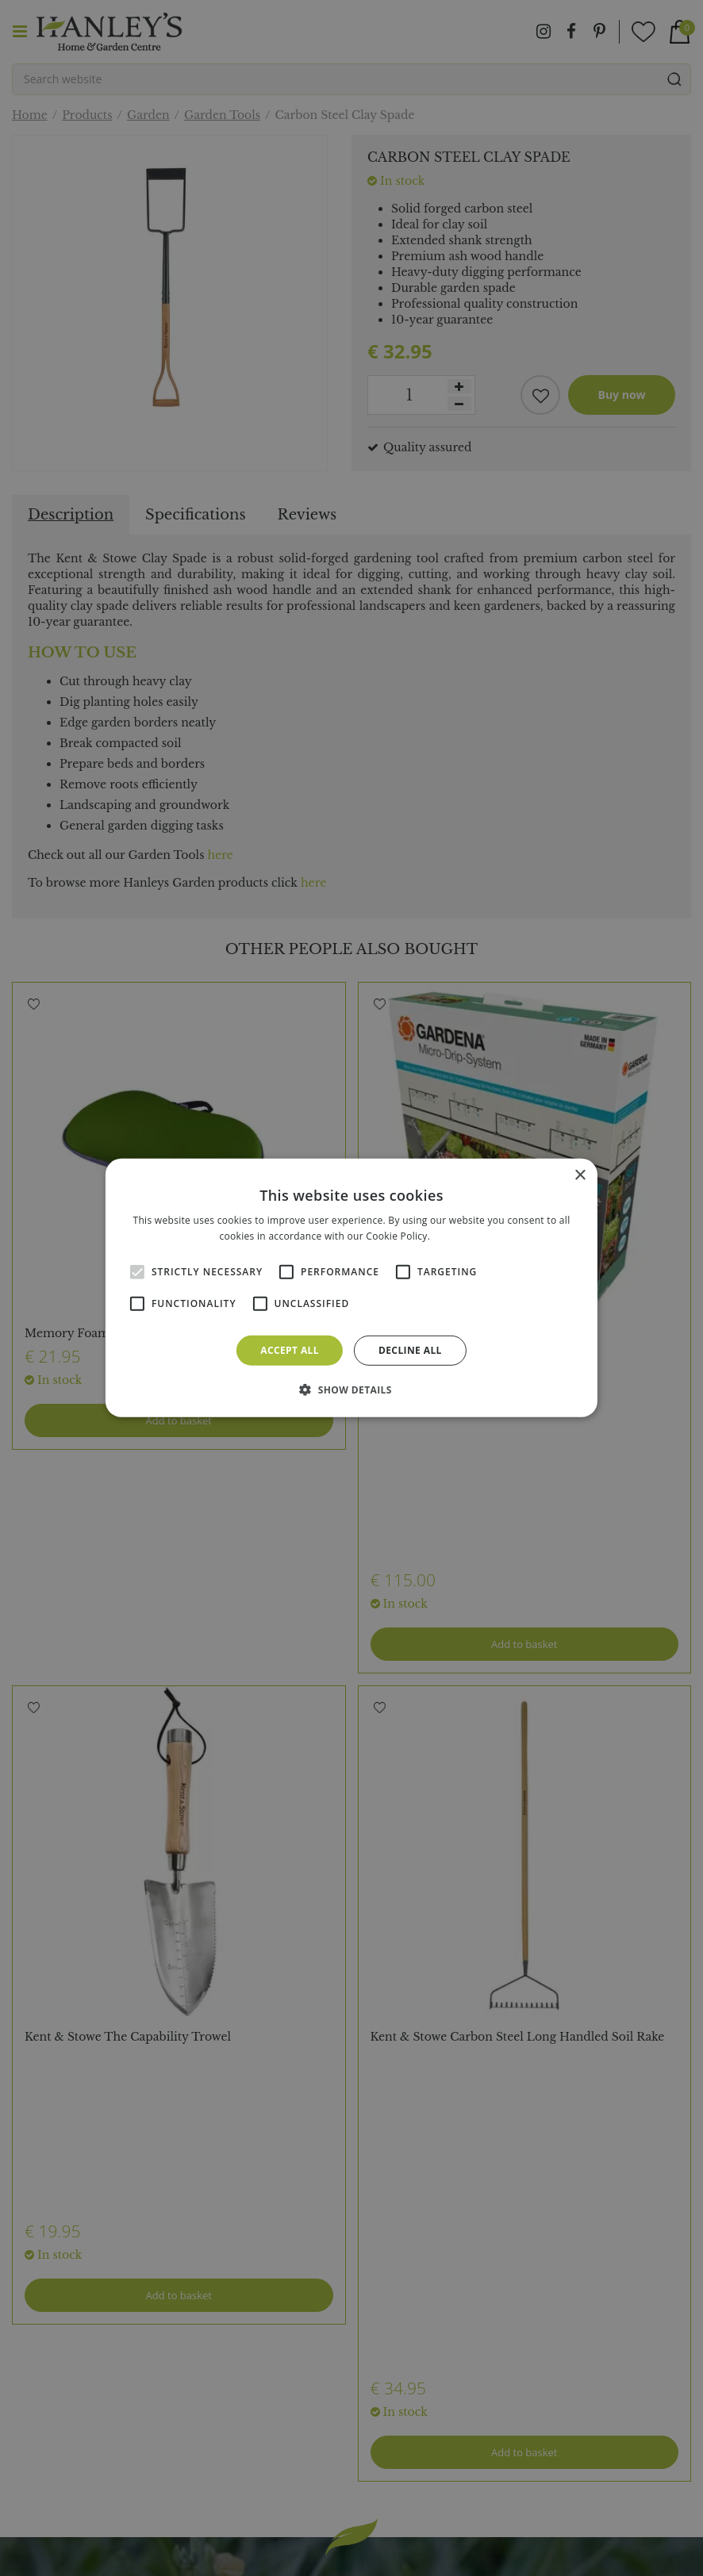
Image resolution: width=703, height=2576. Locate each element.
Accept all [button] (289, 1350)
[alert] (351, 1288)
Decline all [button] (410, 1350)
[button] (351, 1389)
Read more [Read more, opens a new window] (458, 1236)
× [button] (580, 1176)
